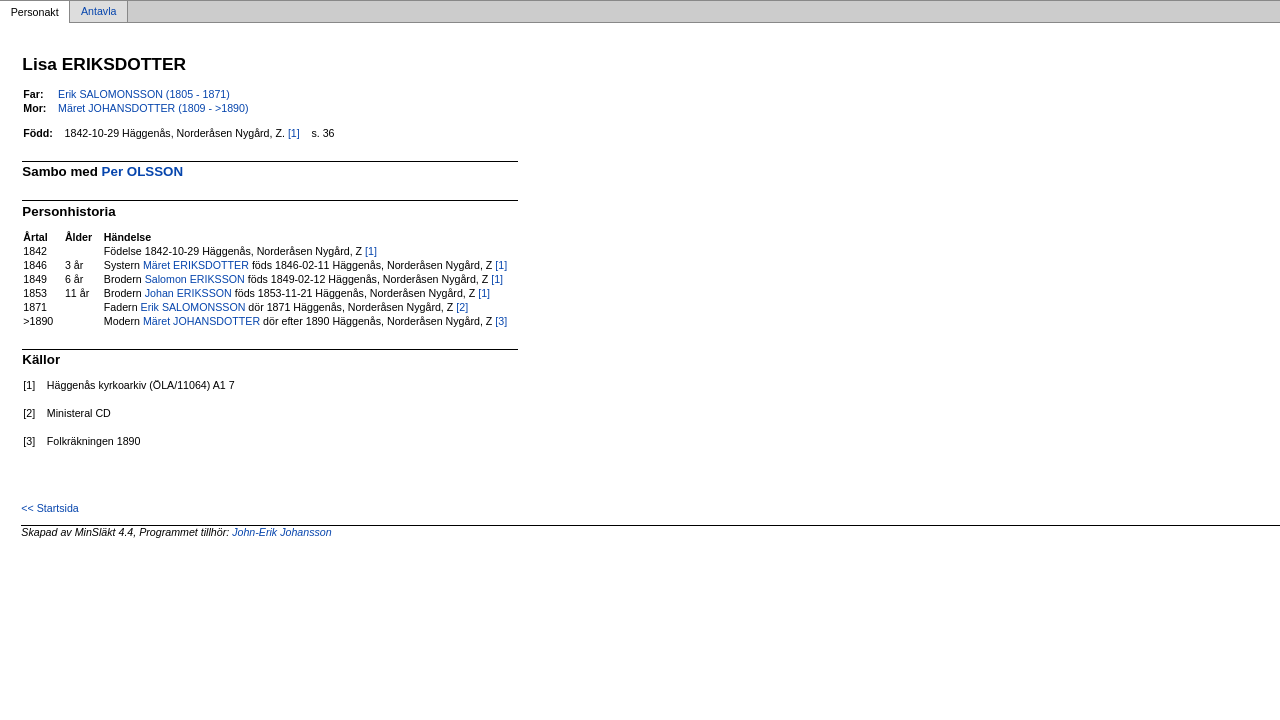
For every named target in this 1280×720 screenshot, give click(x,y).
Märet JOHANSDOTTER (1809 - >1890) (153, 108)
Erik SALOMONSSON (193, 307)
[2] (462, 307)
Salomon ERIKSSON (195, 279)
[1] (294, 133)
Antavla (99, 12)
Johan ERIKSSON (188, 293)
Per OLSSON (142, 171)
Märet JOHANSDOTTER (201, 321)
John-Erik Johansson (282, 532)
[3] (501, 321)
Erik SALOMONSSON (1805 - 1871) (144, 94)
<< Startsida (49, 508)
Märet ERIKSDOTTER (196, 265)
